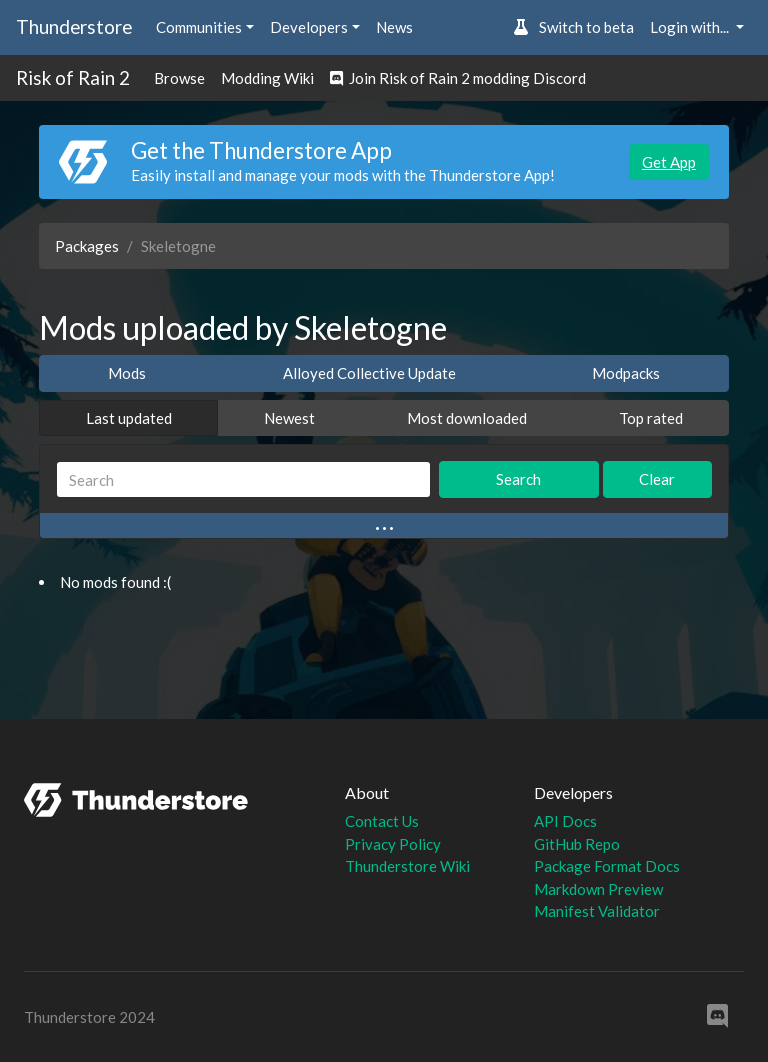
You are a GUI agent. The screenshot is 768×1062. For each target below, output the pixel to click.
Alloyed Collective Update (369, 373)
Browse (179, 78)
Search (518, 479)
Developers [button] (309, 27)
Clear (657, 479)
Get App (669, 162)
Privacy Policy (393, 844)
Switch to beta (573, 27)
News (394, 27)
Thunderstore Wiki (407, 866)
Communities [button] (199, 27)
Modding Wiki (267, 78)
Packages (87, 246)
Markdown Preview (598, 889)
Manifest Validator (597, 911)
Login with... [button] (691, 27)
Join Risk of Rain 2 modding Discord (458, 78)
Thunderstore (74, 26)
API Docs (565, 821)
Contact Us (382, 821)
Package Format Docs (607, 866)
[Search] (243, 479)
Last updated (129, 418)
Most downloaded (467, 418)
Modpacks (626, 373)
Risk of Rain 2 (73, 77)
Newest (289, 418)
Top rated (651, 418)
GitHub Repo (577, 844)
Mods (127, 373)
